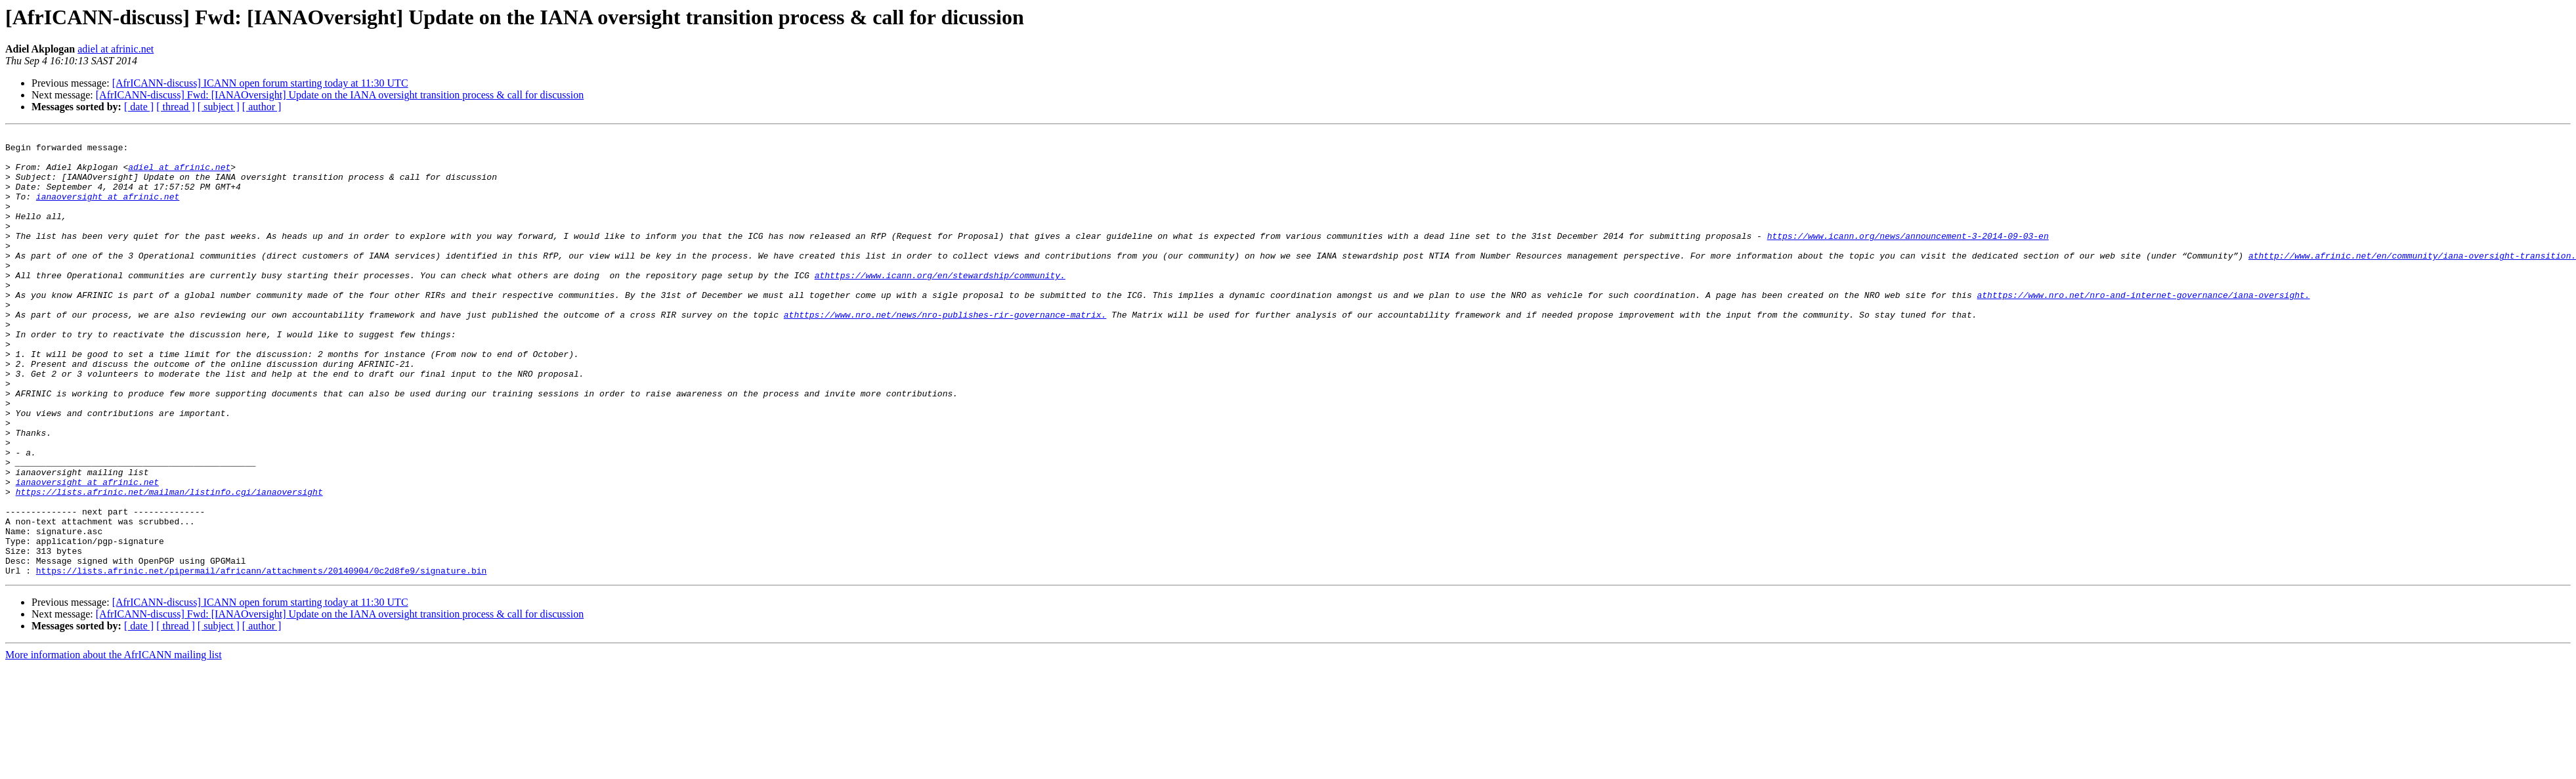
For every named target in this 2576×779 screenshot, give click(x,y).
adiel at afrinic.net (115, 48)
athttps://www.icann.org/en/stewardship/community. (939, 304)
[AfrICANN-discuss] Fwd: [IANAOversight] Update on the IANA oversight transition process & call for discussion (340, 94)
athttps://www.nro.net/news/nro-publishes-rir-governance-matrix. (945, 352)
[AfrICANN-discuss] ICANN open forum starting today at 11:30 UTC (260, 83)
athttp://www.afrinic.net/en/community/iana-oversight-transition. (2411, 281)
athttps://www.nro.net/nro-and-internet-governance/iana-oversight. (2143, 328)
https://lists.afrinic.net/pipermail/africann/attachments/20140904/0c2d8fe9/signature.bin (261, 659)
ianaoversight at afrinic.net (107, 210)
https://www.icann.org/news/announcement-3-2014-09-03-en (1907, 257)
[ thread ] (175, 106)
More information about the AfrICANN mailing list (113, 743)
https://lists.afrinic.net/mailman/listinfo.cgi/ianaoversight (169, 564)
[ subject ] (219, 106)
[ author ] (262, 106)
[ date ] (139, 106)
